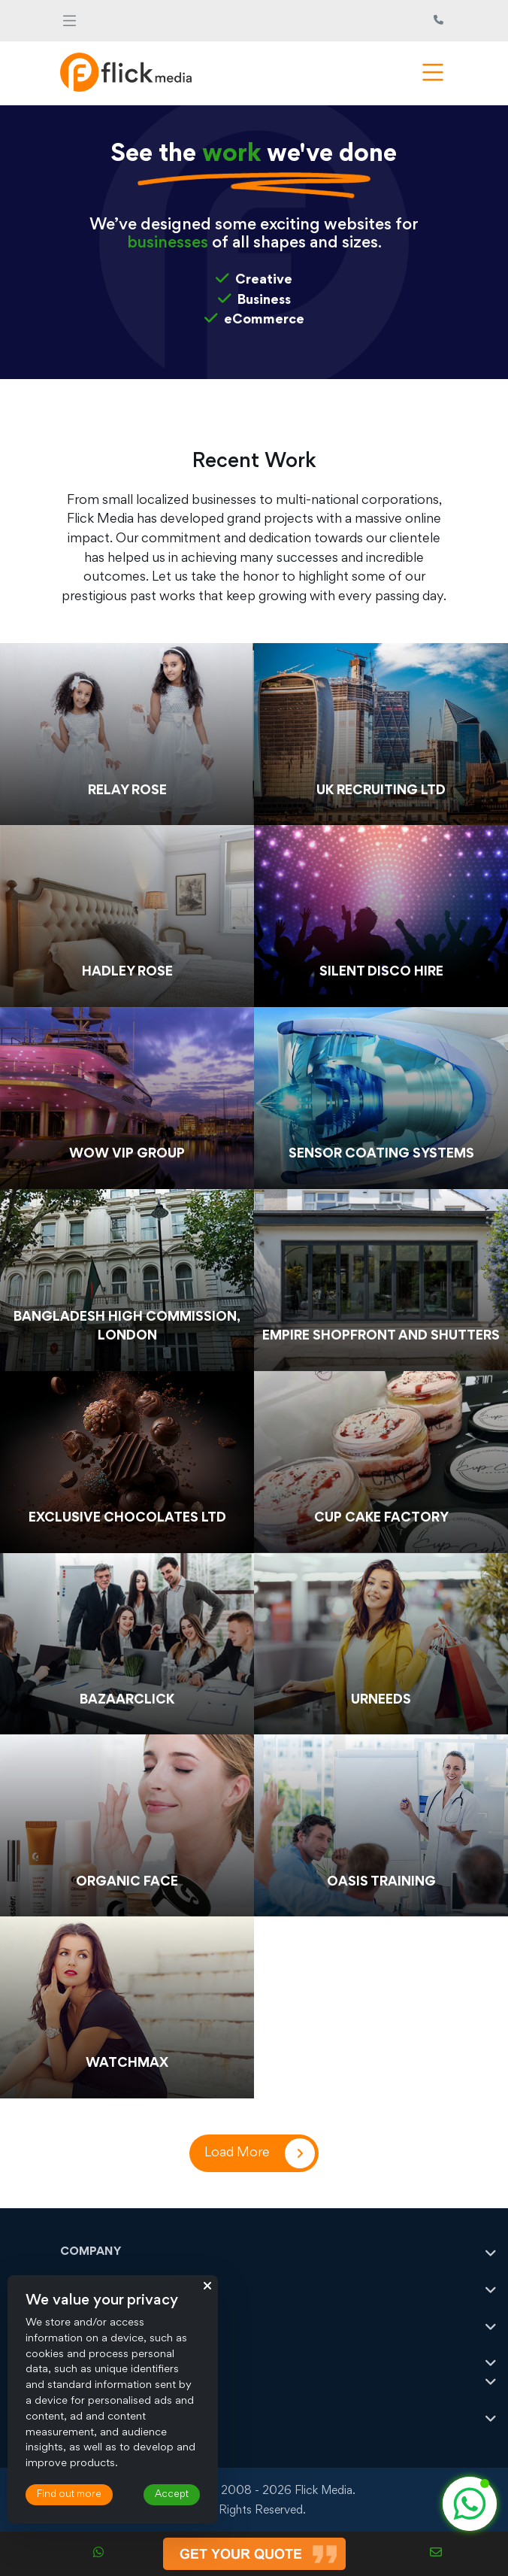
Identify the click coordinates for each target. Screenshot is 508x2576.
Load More (237, 2153)
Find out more (69, 2494)
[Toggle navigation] (69, 20)
